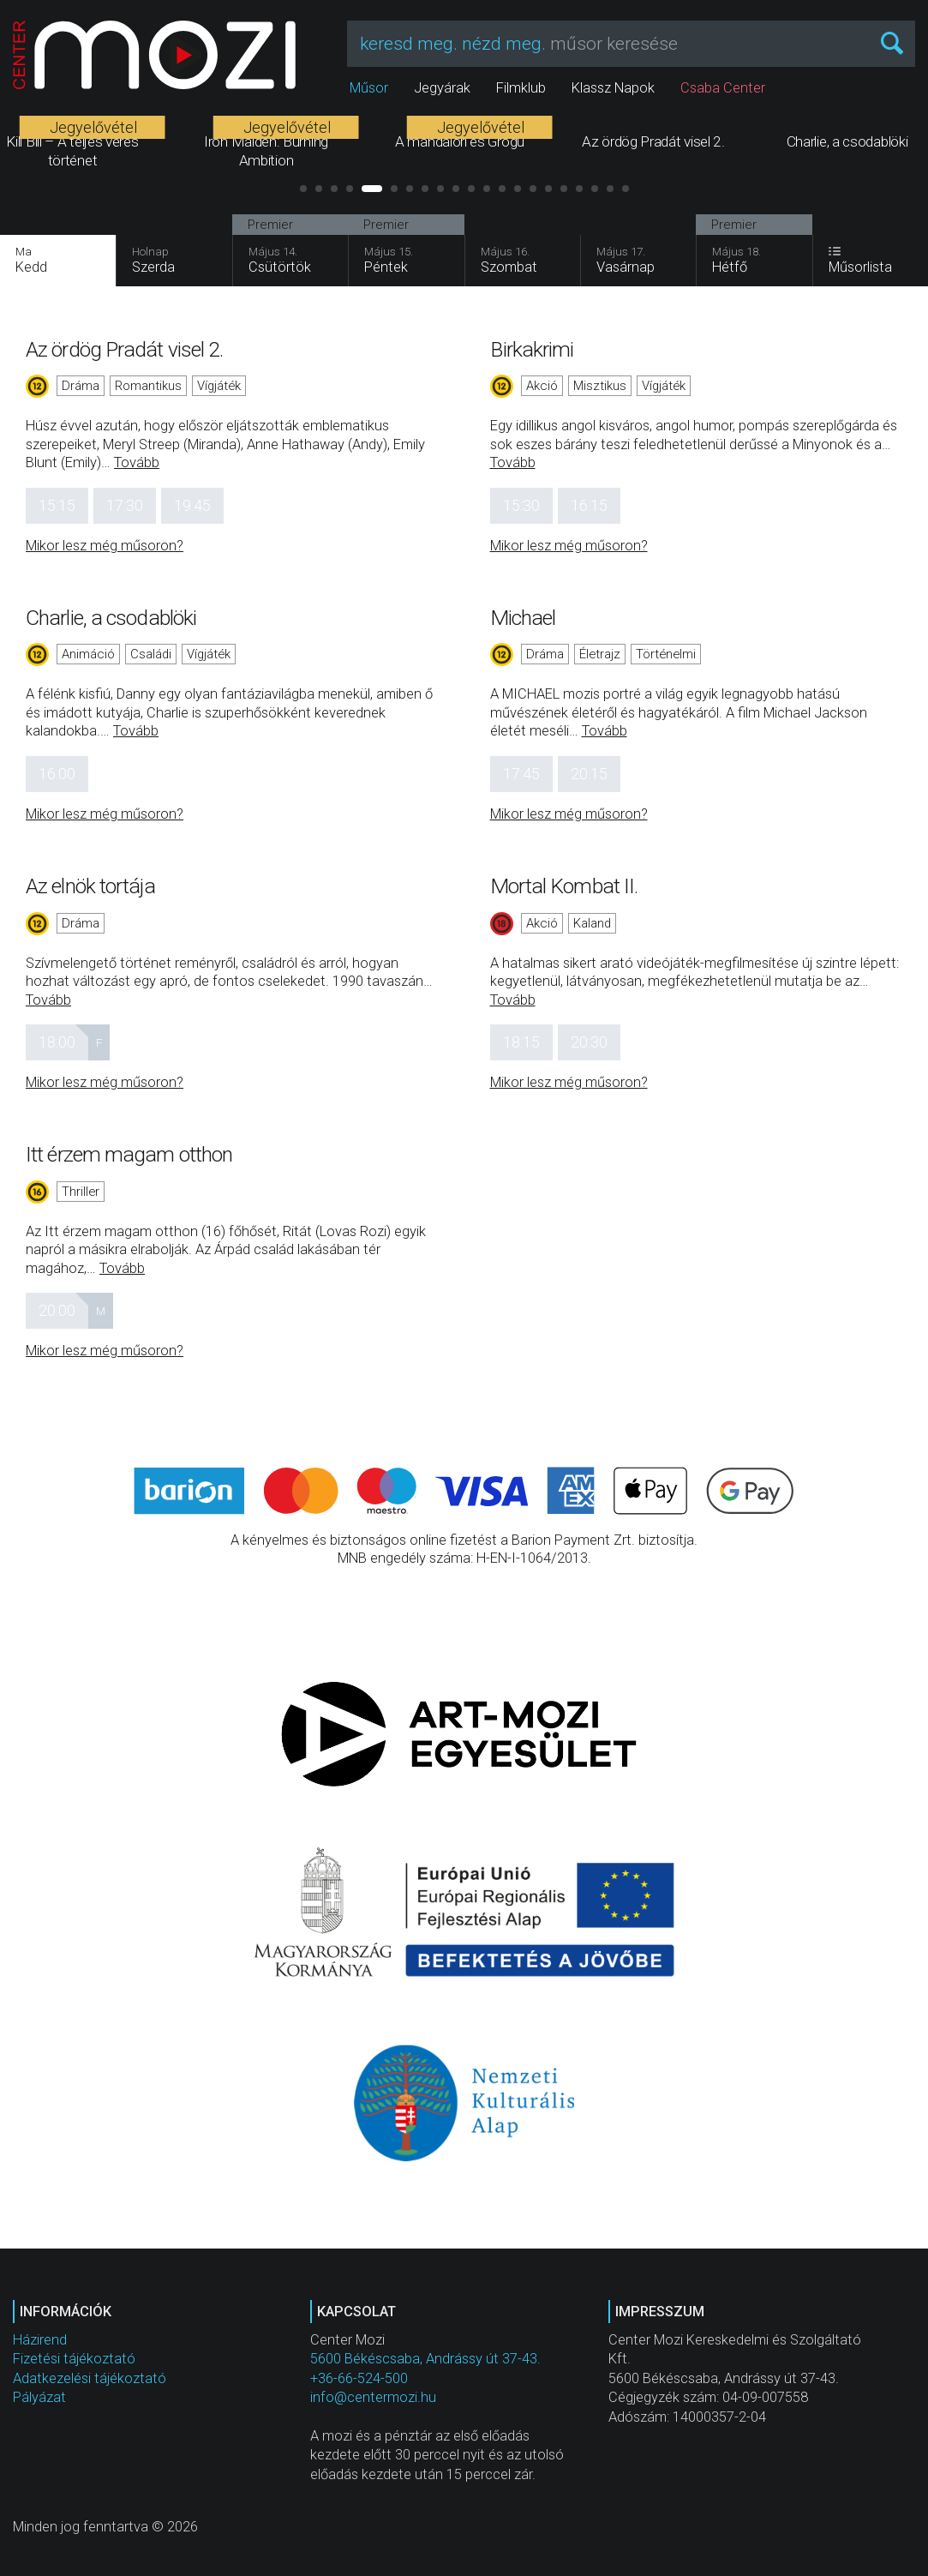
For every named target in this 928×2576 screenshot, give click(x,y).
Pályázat (39, 2397)
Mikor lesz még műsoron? (104, 545)
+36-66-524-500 (359, 2378)
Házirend (40, 2340)
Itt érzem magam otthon (129, 1154)
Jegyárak (442, 88)
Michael (523, 617)
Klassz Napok (613, 88)
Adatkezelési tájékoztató (89, 2378)
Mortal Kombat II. (564, 886)
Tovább (136, 462)
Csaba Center (722, 88)
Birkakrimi (532, 349)
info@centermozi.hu (373, 2397)
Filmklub (521, 88)
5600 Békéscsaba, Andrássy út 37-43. (425, 2359)
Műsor (369, 88)
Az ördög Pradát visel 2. (124, 349)
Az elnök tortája (90, 886)
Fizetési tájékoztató (74, 2359)
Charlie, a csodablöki (111, 617)
